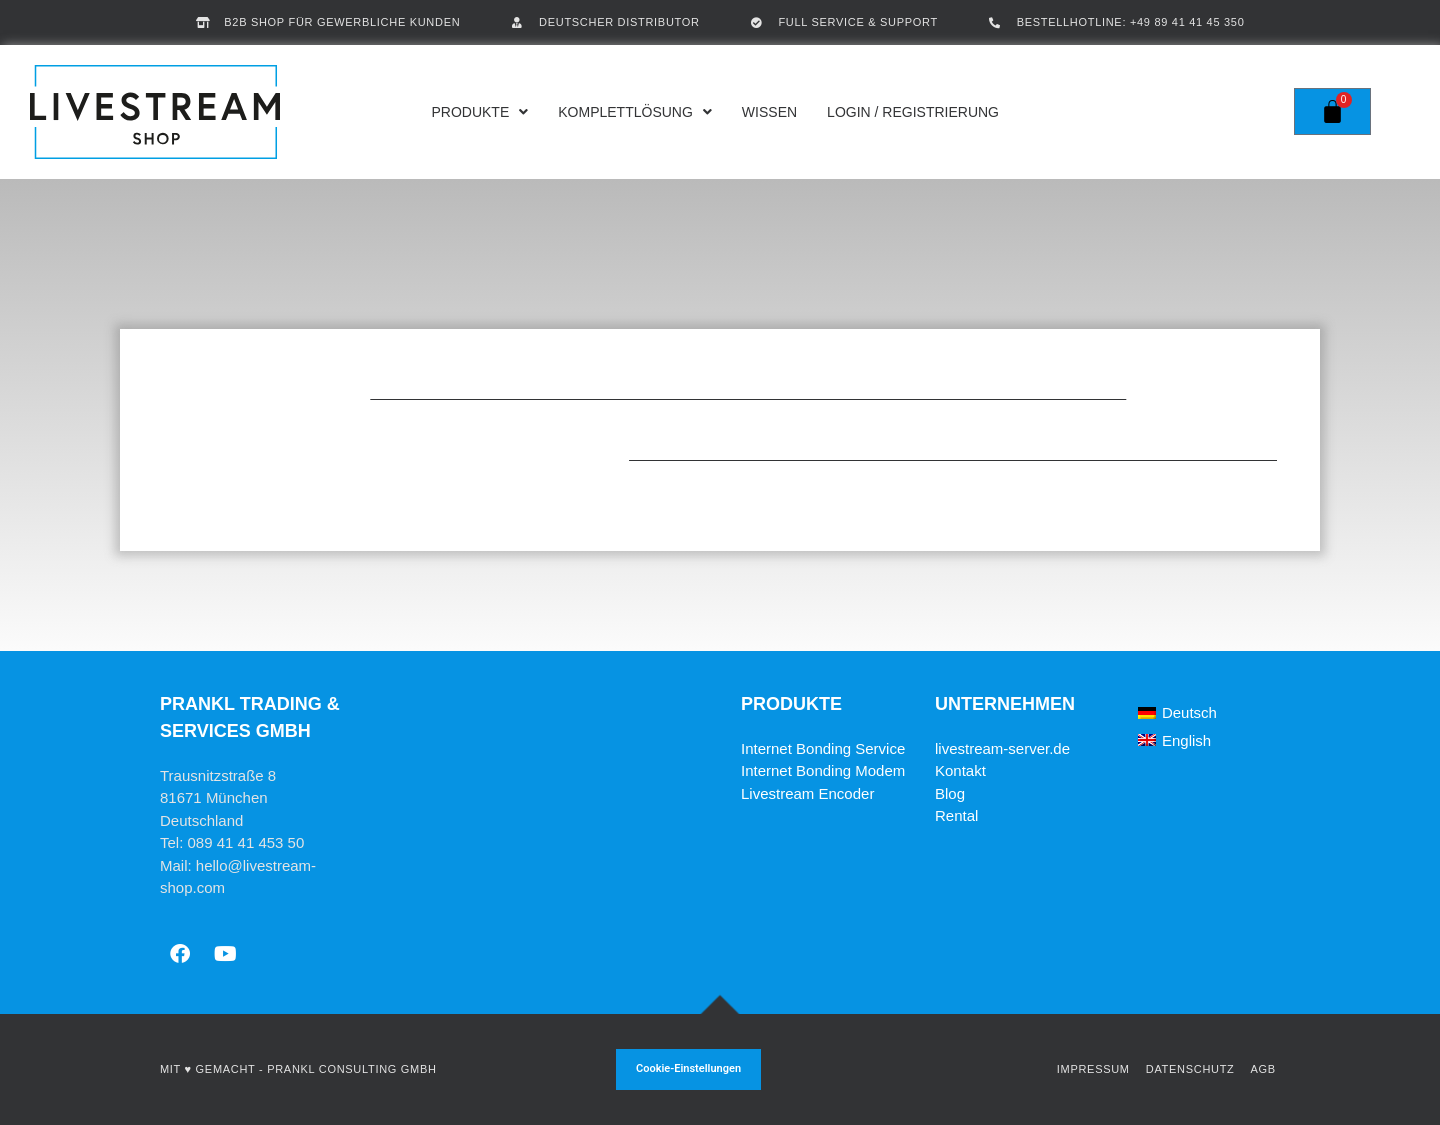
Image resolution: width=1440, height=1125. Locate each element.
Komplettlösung (635, 112)
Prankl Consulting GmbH (351, 1069)
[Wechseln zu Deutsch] (1177, 713)
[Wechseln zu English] (1174, 740)
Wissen (769, 112)
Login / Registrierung (913, 112)
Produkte (479, 112)
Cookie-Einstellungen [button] (688, 1068)
